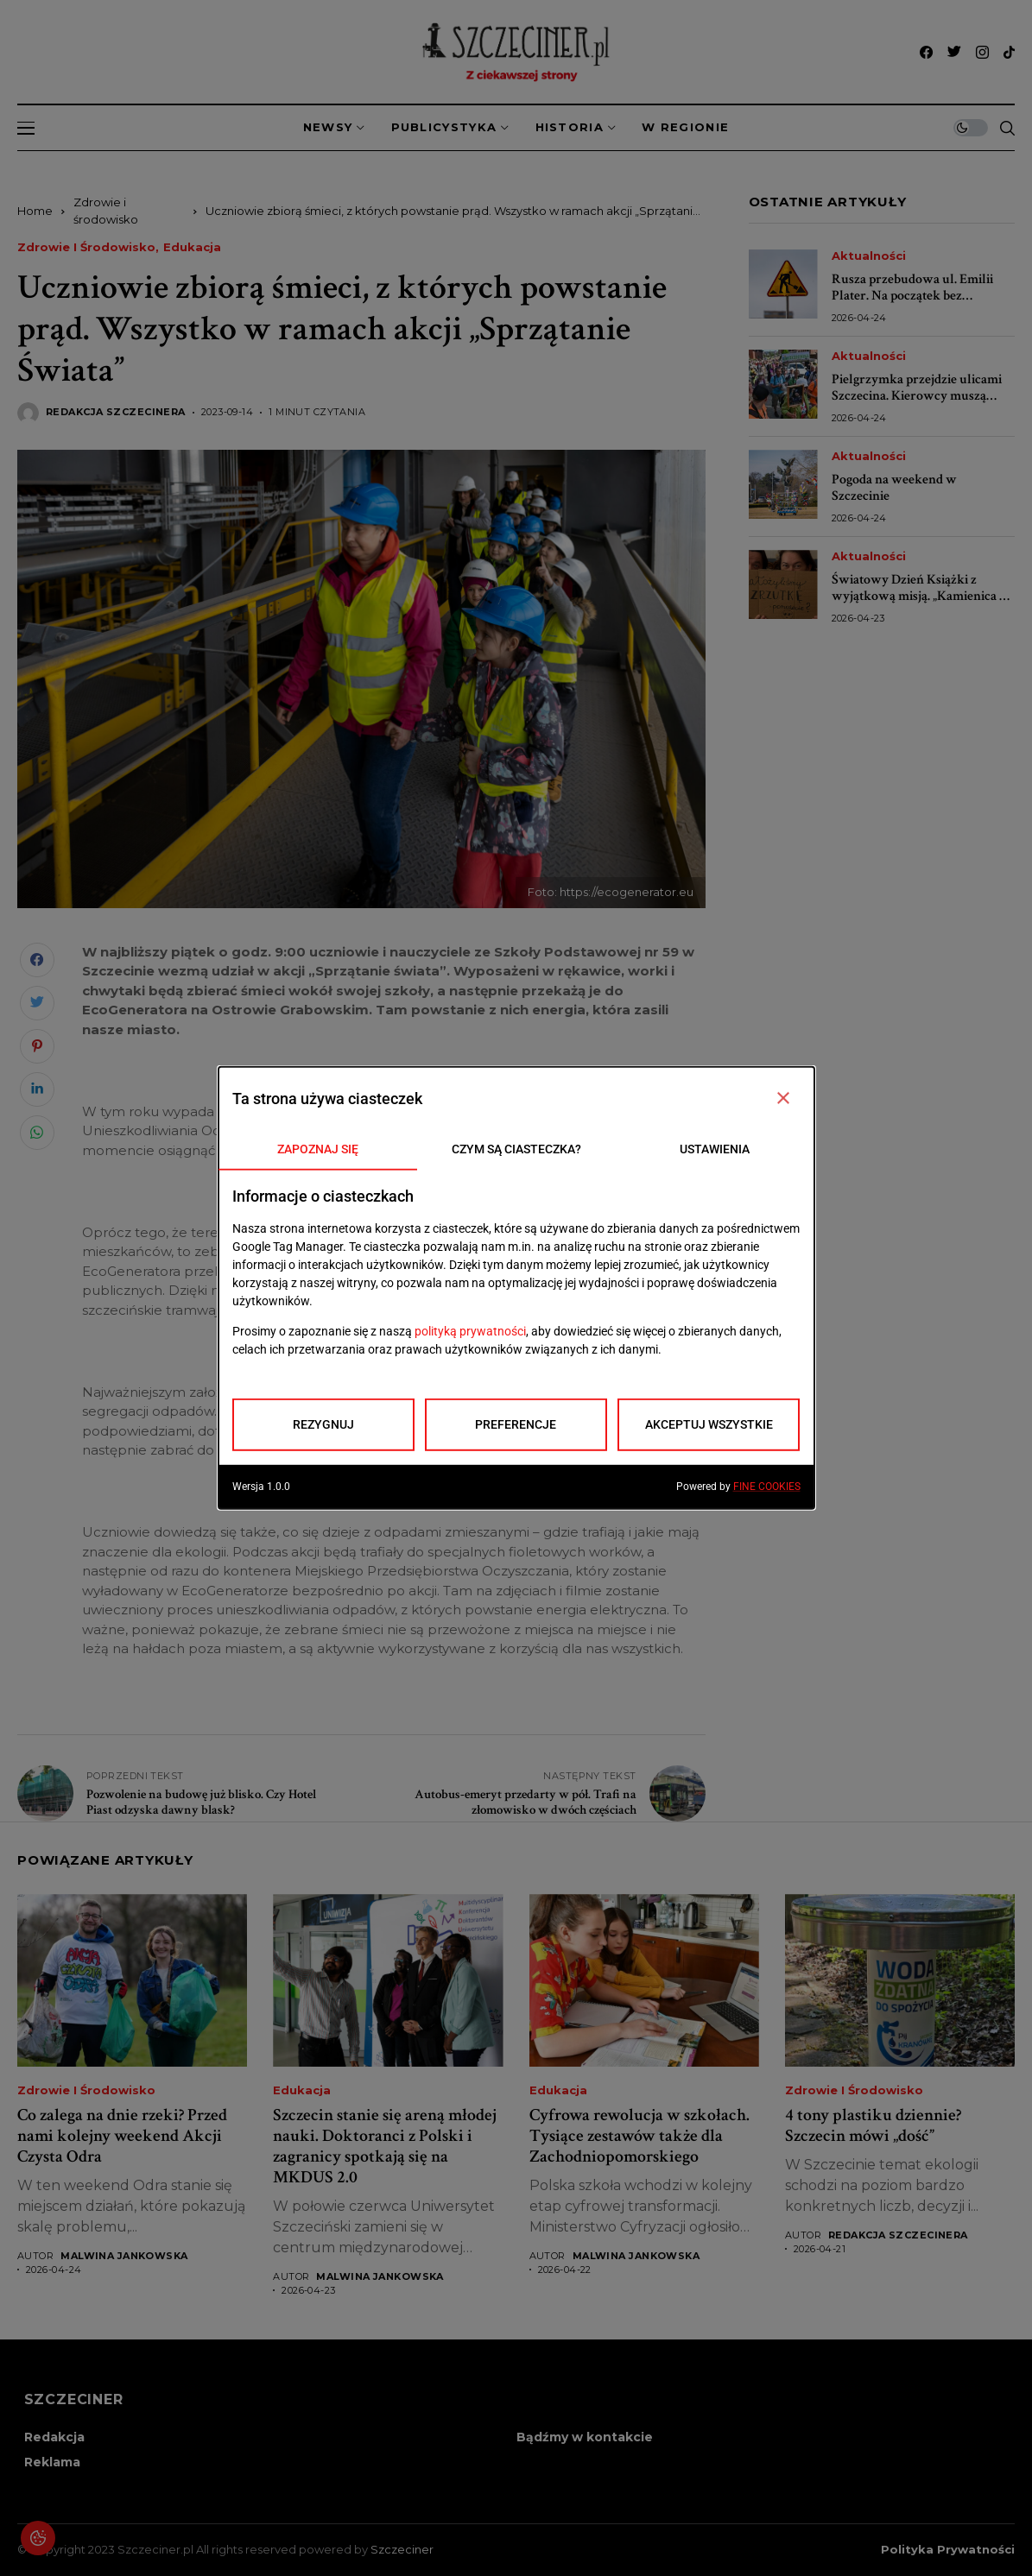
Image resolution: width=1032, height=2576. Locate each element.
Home (35, 211)
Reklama (52, 2462)
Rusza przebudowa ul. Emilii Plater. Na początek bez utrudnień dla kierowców (912, 295)
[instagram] (982, 52)
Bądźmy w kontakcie (584, 2437)
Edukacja (192, 247)
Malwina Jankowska (123, 2256)
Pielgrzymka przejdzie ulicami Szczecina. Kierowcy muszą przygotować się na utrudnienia (920, 395)
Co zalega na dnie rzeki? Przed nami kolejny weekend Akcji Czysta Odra (122, 2136)
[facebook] (926, 52)
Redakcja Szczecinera (116, 412)
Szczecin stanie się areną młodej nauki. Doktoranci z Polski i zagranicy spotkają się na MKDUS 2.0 (385, 2146)
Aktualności (869, 255)
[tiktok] (1009, 52)
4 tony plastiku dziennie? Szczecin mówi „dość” (873, 2125)
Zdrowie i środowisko (86, 247)
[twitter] (954, 52)
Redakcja (54, 2437)
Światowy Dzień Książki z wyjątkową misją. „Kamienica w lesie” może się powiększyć (921, 596)
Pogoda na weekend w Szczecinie (894, 487)
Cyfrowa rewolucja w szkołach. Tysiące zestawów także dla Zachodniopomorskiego (639, 2136)
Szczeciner (402, 2549)
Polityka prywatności (948, 2549)
